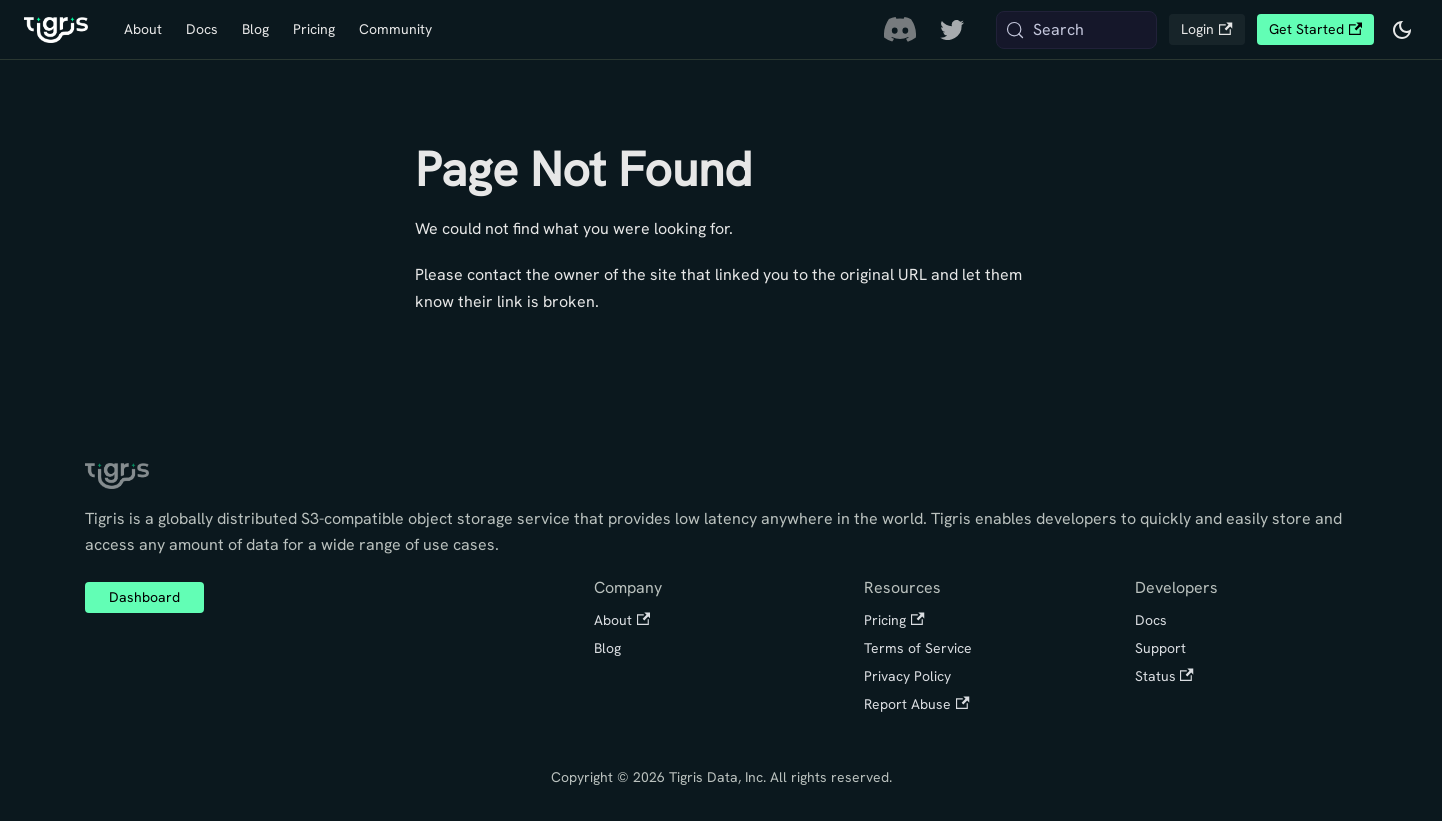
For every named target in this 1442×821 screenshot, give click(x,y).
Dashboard (144, 597)
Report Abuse (916, 704)
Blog (255, 29)
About (143, 29)
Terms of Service (918, 648)
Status (1164, 676)
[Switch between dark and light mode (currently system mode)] (1402, 30)
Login (1206, 29)
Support (1160, 648)
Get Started (1315, 29)
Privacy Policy (907, 676)
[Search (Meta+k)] (1077, 30)
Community (395, 29)
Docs (202, 29)
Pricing (314, 29)
